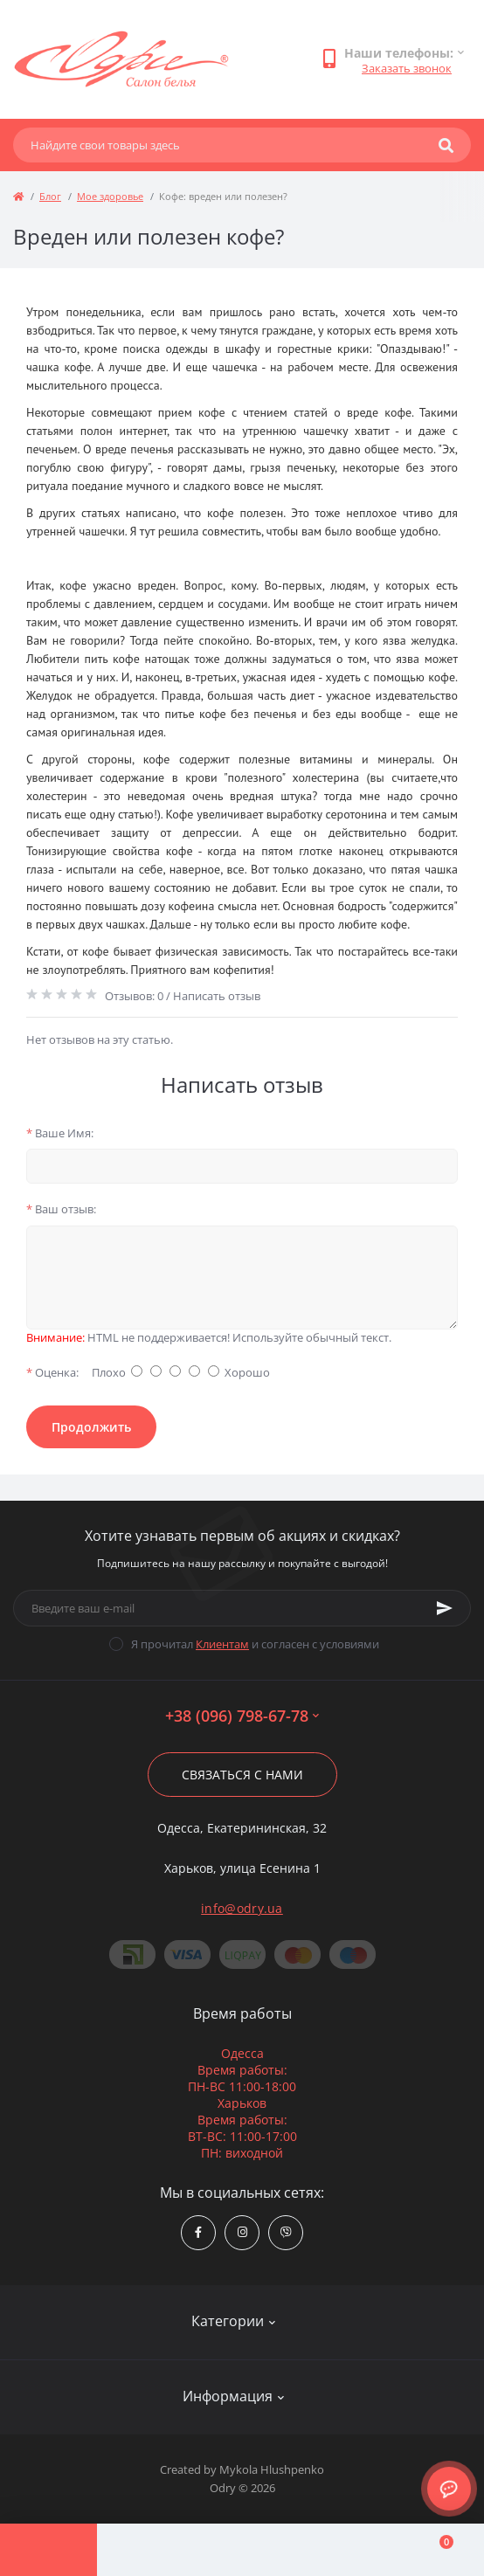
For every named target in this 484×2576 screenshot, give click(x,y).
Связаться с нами (242, 1774)
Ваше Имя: (59, 1133)
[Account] (145, 2550)
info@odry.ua (242, 1908)
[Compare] (242, 2550)
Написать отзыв (216, 996)
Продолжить (91, 1427)
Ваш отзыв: (61, 1209)
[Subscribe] (444, 1608)
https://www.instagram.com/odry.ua (242, 2232)
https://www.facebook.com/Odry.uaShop (198, 2232)
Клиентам (222, 1644)
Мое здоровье (110, 196)
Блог (50, 196)
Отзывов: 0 (134, 996)
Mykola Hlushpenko (271, 2469)
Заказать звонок (407, 68)
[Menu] (48, 2550)
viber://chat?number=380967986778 (286, 2232)
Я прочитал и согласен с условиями (255, 1644)
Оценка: (52, 1372)
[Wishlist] (338, 2550)
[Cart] (435, 2550)
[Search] (446, 145)
